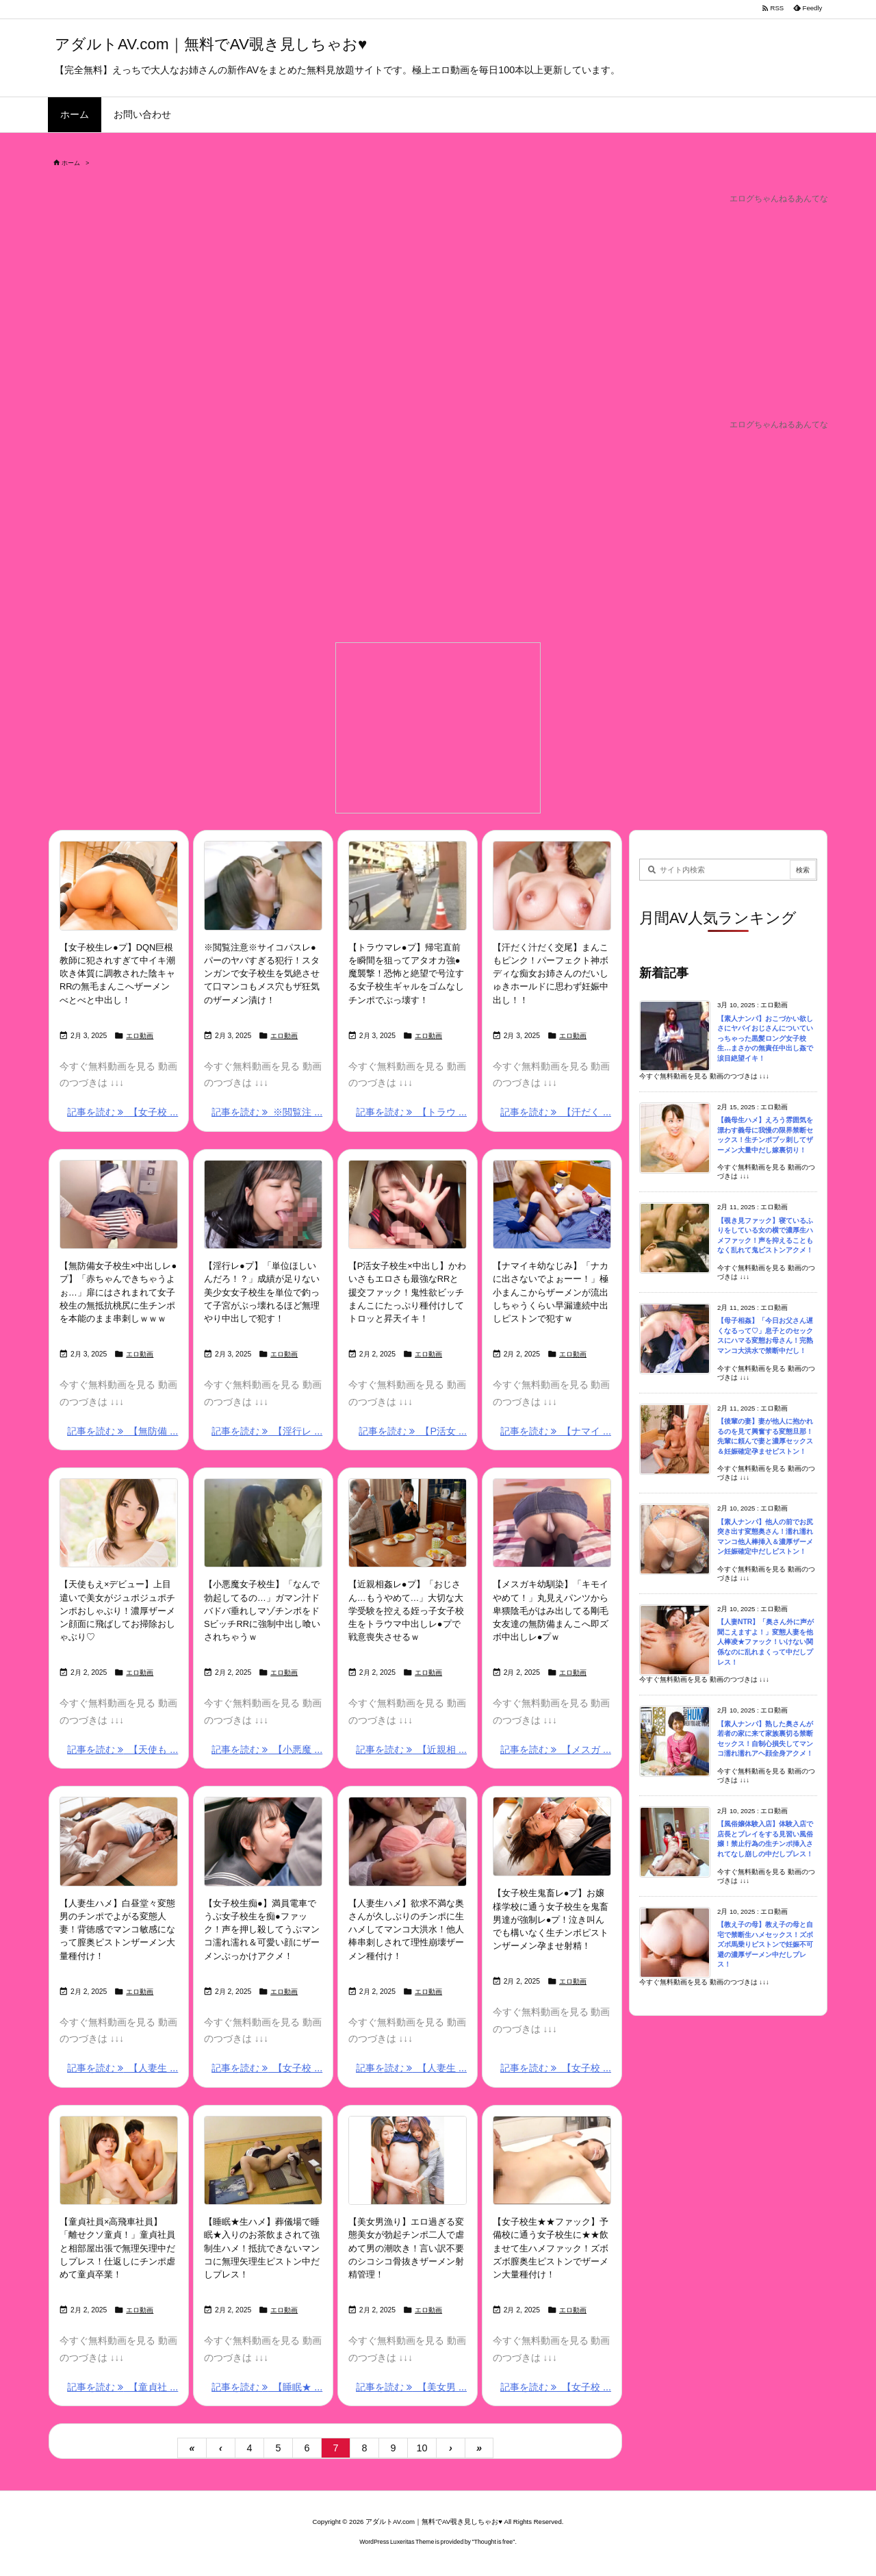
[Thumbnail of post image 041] (407, 1841)
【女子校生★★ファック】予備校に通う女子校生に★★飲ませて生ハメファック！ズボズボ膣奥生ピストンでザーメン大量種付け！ (550, 2248)
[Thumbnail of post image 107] (407, 1522)
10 (421, 2447)
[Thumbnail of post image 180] (119, 1204)
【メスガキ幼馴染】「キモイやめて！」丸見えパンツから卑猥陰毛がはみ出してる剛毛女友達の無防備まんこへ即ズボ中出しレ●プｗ (550, 1610)
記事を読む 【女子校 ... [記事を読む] (122, 1112)
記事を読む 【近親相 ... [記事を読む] (411, 1749)
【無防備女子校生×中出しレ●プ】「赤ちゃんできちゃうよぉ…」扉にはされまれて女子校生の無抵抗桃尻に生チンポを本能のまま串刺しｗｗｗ (118, 1292)
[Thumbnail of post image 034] (119, 2160)
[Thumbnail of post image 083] (119, 885)
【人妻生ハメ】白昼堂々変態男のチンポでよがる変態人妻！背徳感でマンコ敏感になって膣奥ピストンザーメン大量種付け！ (117, 1929)
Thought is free (493, 2541)
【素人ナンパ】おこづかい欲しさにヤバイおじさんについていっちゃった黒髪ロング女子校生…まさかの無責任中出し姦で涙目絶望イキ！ (765, 1038)
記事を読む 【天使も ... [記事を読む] (122, 1749)
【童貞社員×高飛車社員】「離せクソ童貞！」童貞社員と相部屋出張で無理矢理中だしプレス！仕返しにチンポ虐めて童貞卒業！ (117, 2248)
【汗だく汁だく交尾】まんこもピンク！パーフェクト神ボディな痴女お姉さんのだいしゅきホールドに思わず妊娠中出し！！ (550, 973)
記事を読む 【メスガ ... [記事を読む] (555, 1749)
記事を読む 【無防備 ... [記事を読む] (122, 1431)
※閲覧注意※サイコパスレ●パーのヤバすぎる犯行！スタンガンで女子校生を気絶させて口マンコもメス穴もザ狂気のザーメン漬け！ (262, 973)
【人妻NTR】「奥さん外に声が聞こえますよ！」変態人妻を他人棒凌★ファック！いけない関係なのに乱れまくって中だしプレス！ (765, 1641)
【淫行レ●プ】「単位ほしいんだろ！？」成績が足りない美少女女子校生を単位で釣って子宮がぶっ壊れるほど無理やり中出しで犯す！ (262, 1292)
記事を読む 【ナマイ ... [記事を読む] (555, 1431)
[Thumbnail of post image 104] (407, 1204)
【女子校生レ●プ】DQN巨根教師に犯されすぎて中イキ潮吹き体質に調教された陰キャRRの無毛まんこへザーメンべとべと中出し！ (117, 973)
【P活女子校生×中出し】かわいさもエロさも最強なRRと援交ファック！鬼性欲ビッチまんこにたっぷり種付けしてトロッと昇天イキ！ (407, 1292)
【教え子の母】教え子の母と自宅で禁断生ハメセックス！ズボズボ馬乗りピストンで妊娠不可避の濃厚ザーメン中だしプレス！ (765, 1944)
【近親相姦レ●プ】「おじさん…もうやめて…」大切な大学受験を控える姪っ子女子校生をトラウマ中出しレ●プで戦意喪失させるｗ (406, 1610)
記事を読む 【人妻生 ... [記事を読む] (122, 2067)
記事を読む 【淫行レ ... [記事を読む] (266, 1431)
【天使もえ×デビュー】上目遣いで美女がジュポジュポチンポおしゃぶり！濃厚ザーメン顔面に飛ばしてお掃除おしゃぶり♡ (117, 1610)
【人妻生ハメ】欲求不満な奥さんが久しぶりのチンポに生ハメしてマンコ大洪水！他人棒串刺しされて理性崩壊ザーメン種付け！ (406, 1929)
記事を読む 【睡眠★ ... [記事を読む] (266, 2387)
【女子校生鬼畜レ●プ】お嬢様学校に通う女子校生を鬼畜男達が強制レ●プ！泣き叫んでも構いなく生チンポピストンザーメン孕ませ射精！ (550, 1919)
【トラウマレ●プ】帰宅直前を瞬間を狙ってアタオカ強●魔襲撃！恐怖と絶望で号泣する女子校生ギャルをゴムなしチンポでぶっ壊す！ (406, 973)
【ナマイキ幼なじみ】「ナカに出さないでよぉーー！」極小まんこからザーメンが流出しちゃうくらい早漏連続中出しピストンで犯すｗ (550, 1292)
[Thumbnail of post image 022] (263, 1841)
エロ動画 (139, 1035)
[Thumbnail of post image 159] (263, 2160)
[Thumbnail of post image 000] (119, 1841)
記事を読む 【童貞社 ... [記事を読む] (122, 2387)
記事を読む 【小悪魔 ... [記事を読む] (266, 1749)
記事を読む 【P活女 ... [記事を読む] (413, 1431)
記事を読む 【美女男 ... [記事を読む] (411, 2387)
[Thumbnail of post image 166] (119, 1522)
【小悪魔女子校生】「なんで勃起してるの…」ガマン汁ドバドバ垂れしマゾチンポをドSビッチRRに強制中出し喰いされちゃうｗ (262, 1610)
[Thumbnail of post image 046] (263, 1204)
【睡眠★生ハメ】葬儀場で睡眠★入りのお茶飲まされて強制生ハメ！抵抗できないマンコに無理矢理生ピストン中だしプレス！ (262, 2248)
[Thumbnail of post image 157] (552, 2160)
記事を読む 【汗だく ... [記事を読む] (555, 1112)
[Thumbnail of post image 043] (552, 1522)
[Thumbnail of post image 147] (552, 1204)
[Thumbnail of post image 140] (263, 885)
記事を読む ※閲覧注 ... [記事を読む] (266, 1112)
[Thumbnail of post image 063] (552, 1836)
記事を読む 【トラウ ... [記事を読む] (411, 1112)
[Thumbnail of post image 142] (407, 2160)
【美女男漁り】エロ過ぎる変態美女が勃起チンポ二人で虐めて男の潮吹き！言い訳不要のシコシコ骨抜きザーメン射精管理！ (406, 2248)
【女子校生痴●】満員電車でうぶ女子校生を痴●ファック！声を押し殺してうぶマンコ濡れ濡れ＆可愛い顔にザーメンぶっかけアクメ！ (262, 1929)
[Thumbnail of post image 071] (552, 885)
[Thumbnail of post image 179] (263, 1522)
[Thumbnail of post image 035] (407, 885)
